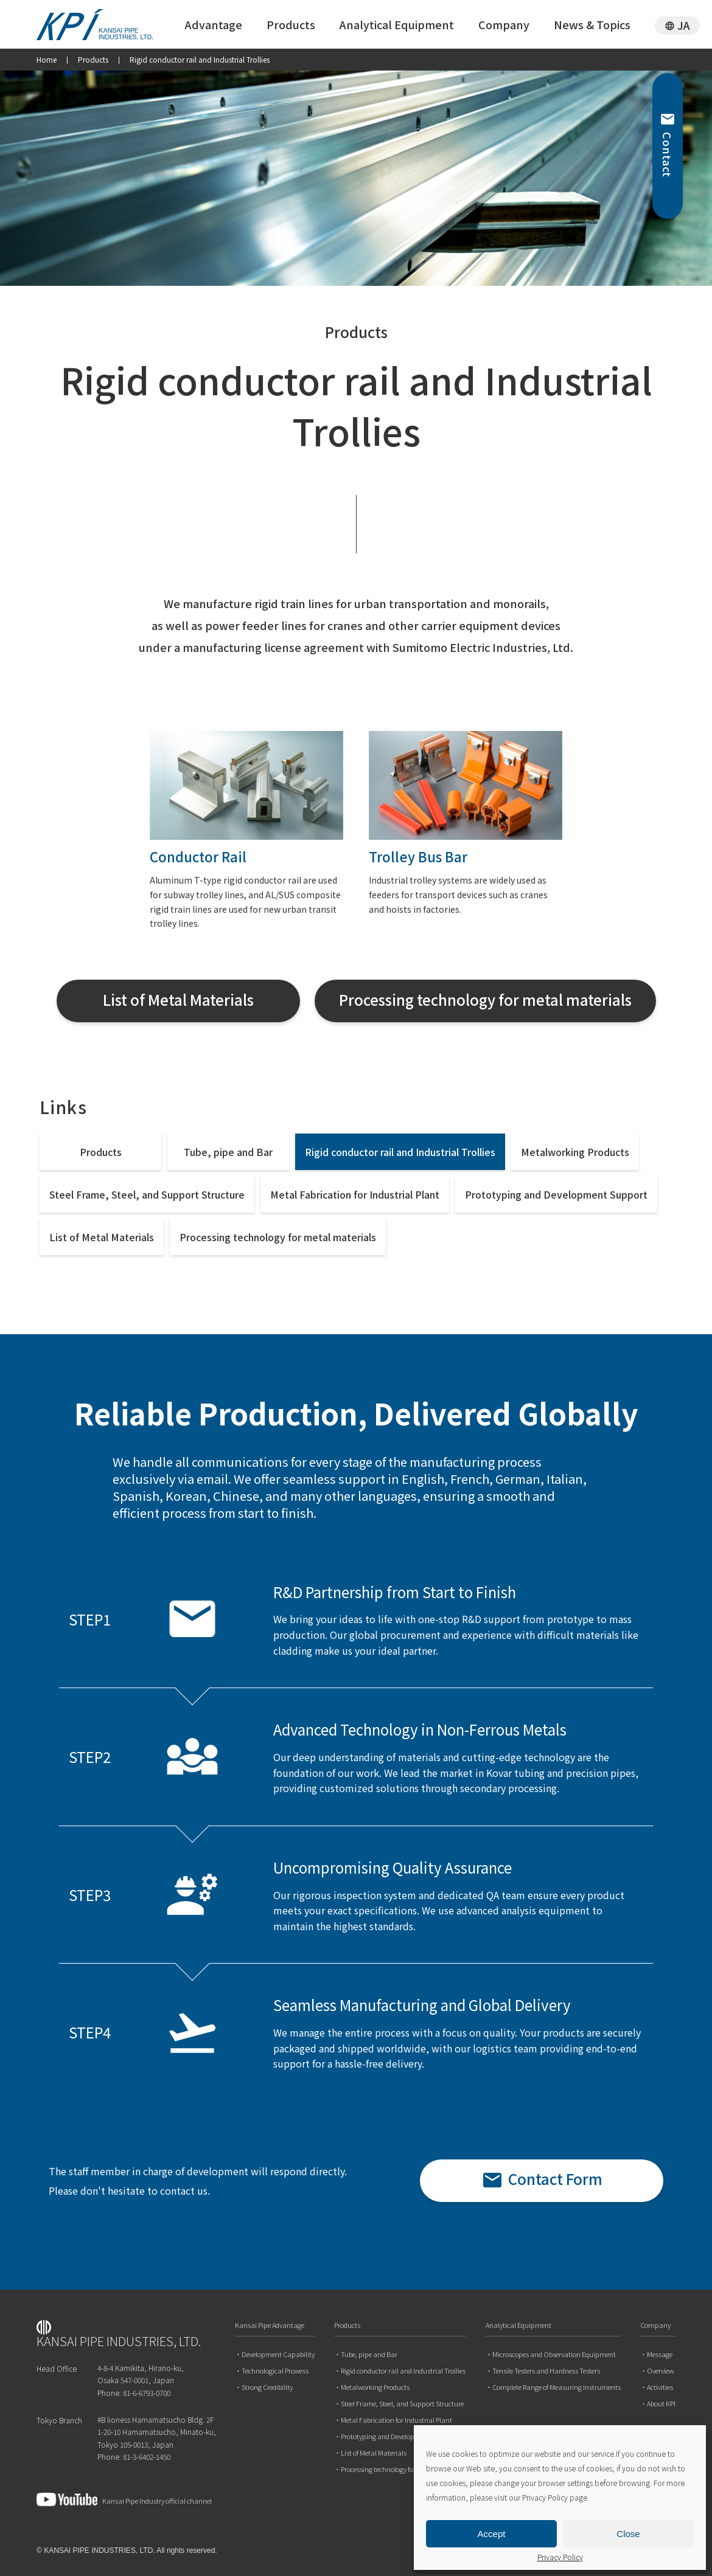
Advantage (213, 24)
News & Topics (592, 24)
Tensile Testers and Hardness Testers (546, 2370)
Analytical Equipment (397, 24)
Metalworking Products (575, 1151)
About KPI (661, 2403)
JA (683, 25)
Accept (492, 2534)
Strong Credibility (267, 2387)
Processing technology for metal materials (278, 1237)
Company (503, 24)
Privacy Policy (560, 2557)
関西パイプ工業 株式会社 (103, 24)
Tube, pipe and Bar (228, 1151)
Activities (660, 2387)
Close (628, 2534)
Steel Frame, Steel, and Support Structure (147, 1194)
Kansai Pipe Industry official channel (124, 2499)
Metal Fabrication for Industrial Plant (354, 1194)
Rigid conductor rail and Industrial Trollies (400, 1151)
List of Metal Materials (101, 1237)
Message (659, 2354)
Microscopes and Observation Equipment (554, 2354)
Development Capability (278, 2354)
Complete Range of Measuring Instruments (556, 2387)
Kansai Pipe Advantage (269, 2326)
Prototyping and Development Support (556, 1194)
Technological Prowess (275, 2370)
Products (291, 24)
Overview (660, 2370)
